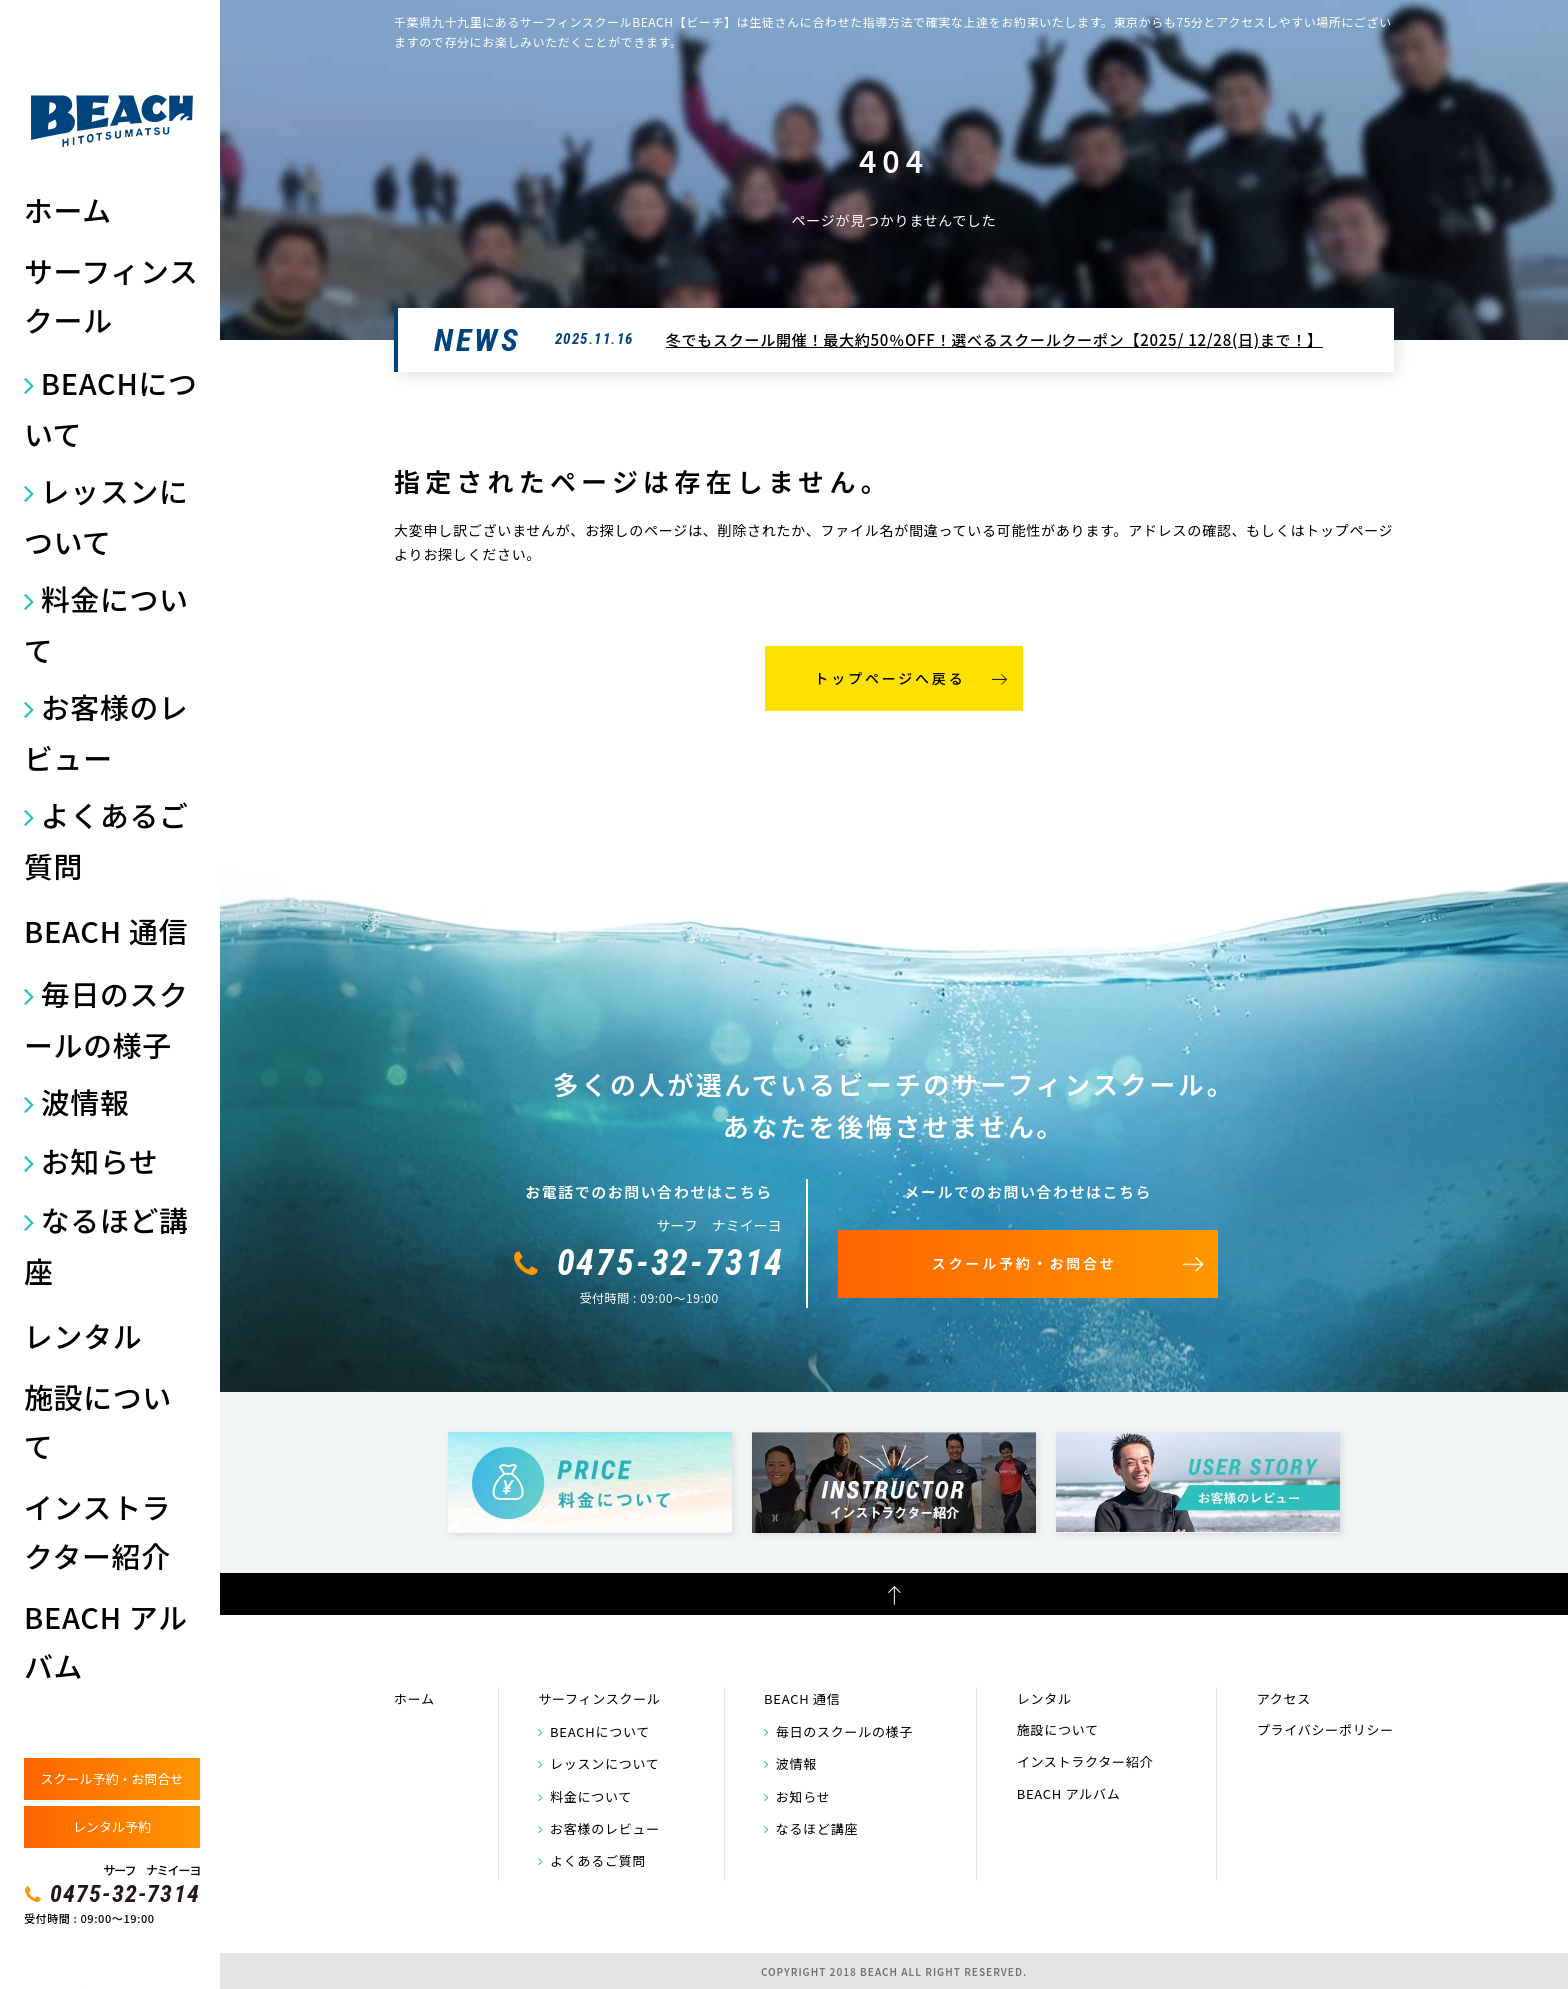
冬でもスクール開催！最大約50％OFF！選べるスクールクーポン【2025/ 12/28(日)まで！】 (994, 339)
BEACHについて (111, 408)
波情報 (85, 1101)
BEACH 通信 (106, 930)
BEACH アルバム (106, 1641)
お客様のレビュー (106, 732)
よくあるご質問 (106, 840)
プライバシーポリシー (1325, 1729)
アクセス (1284, 1698)
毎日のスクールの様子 (106, 1019)
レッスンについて (106, 516)
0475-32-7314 (125, 1894)
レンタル (83, 1335)
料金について (106, 624)
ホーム (68, 209)
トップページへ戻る (890, 678)
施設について (98, 1421)
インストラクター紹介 (97, 1531)
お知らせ (100, 1160)
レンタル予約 (112, 1826)
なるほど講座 (106, 1245)
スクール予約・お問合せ (111, 1778)
